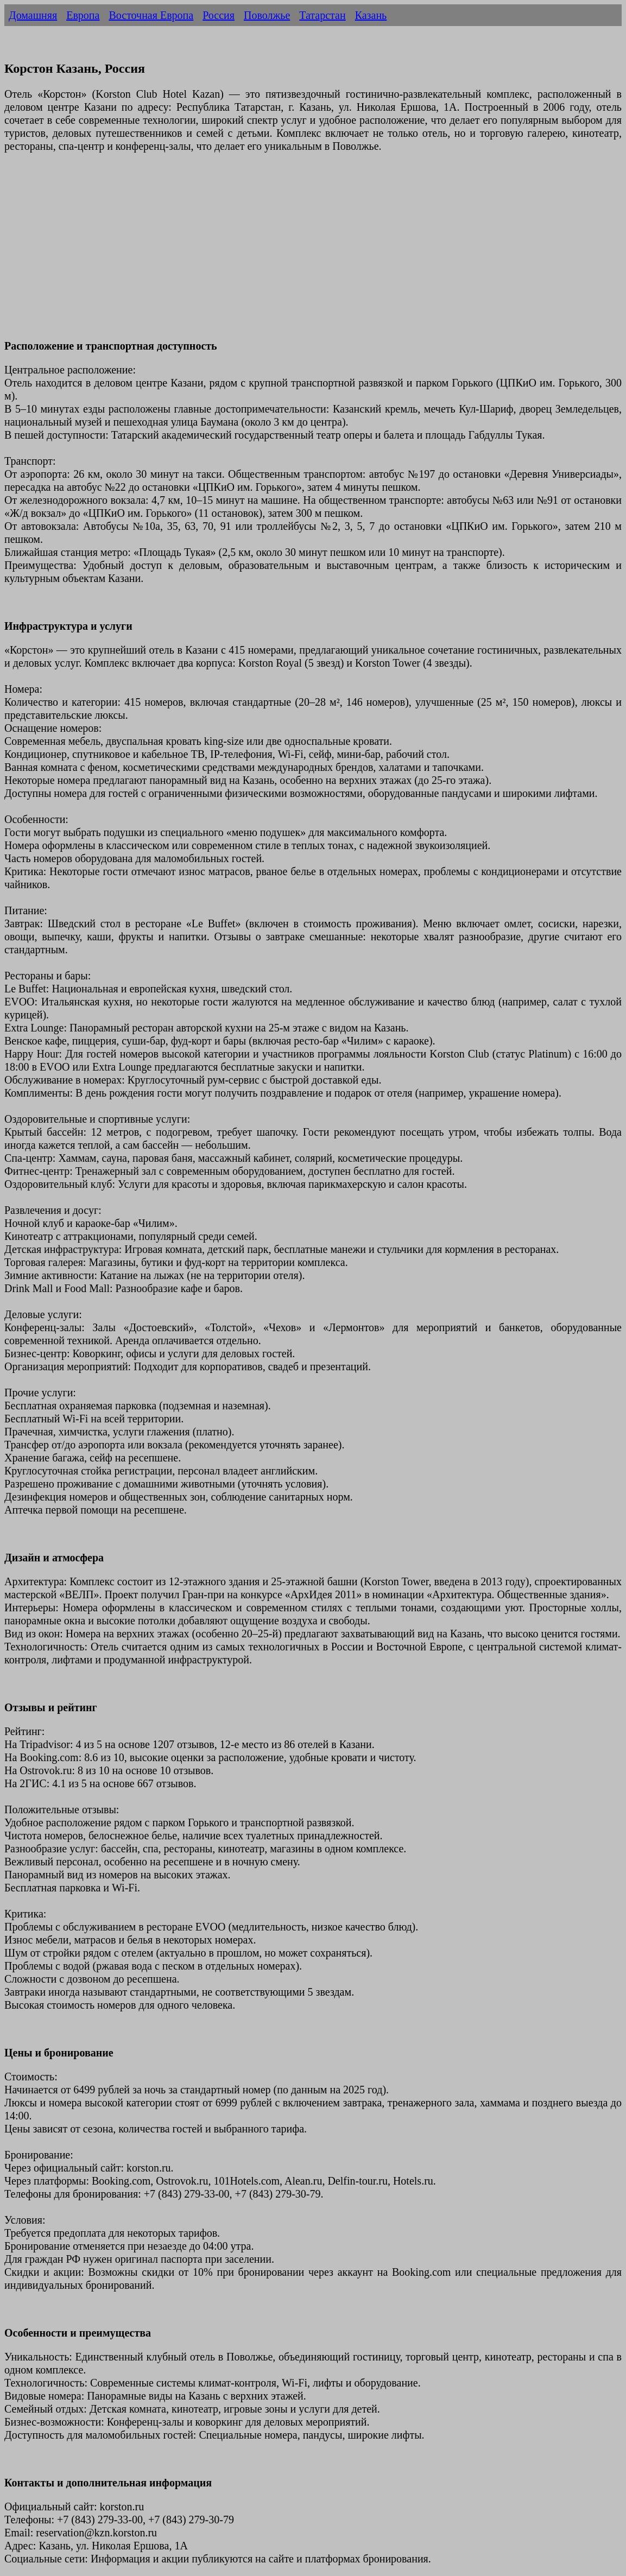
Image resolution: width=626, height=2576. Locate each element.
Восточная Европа (151, 15)
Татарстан (322, 15)
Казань (371, 15)
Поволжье (267, 15)
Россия (219, 15)
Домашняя (33, 15)
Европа (82, 15)
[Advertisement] (313, 252)
